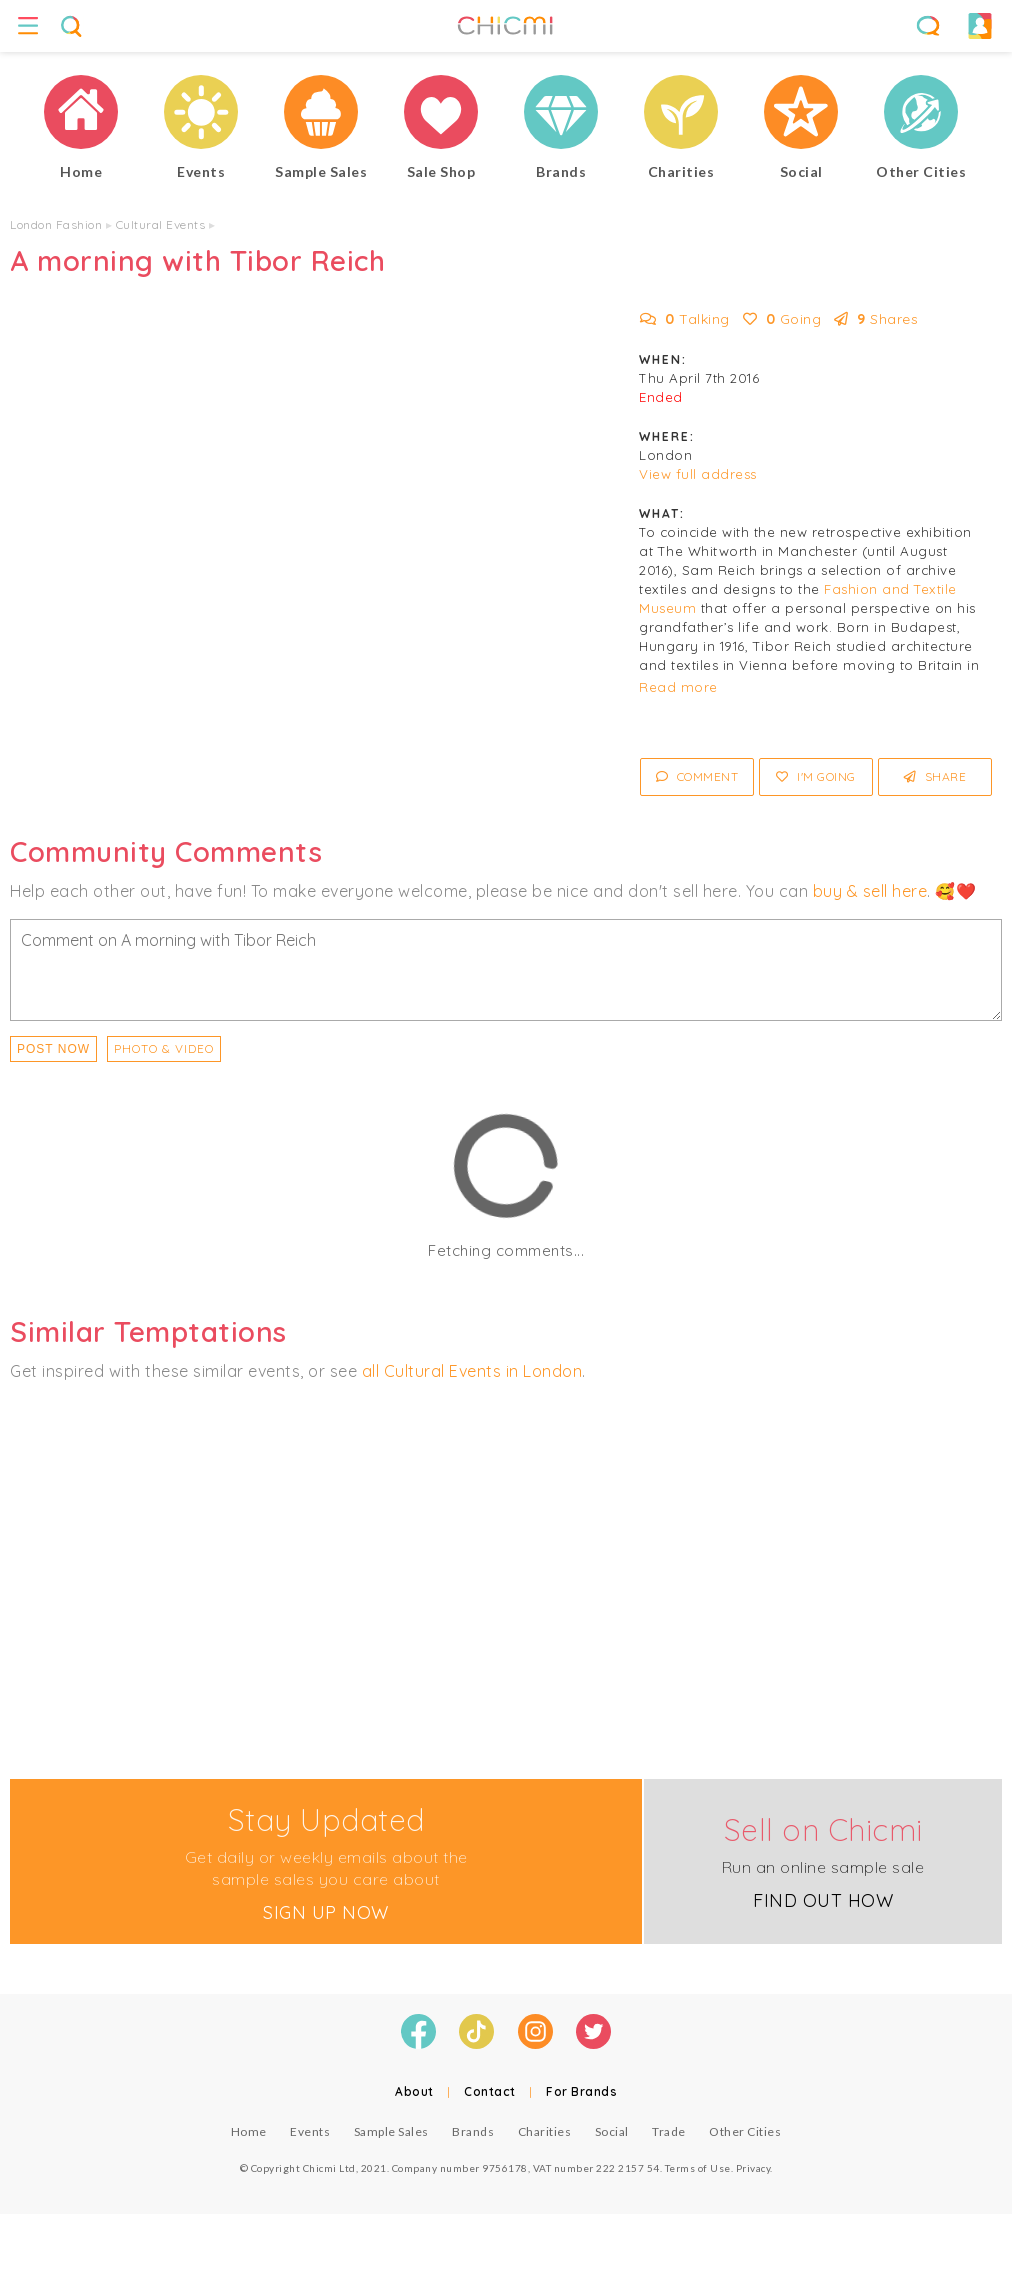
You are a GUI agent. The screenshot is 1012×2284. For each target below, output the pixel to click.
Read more (678, 687)
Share (935, 776)
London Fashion (56, 224)
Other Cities (745, 2131)
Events (310, 2131)
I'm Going (816, 776)
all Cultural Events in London (472, 1371)
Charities (545, 2131)
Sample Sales (391, 2131)
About (414, 2091)
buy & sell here (870, 891)
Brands (473, 2131)
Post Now (53, 1049)
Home (249, 2131)
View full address (698, 474)
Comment (697, 776)
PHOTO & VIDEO (164, 1048)
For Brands (581, 2091)
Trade (669, 2131)
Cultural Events (161, 224)
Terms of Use (698, 2168)
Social (612, 2131)
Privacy (753, 2168)
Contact (490, 2091)
